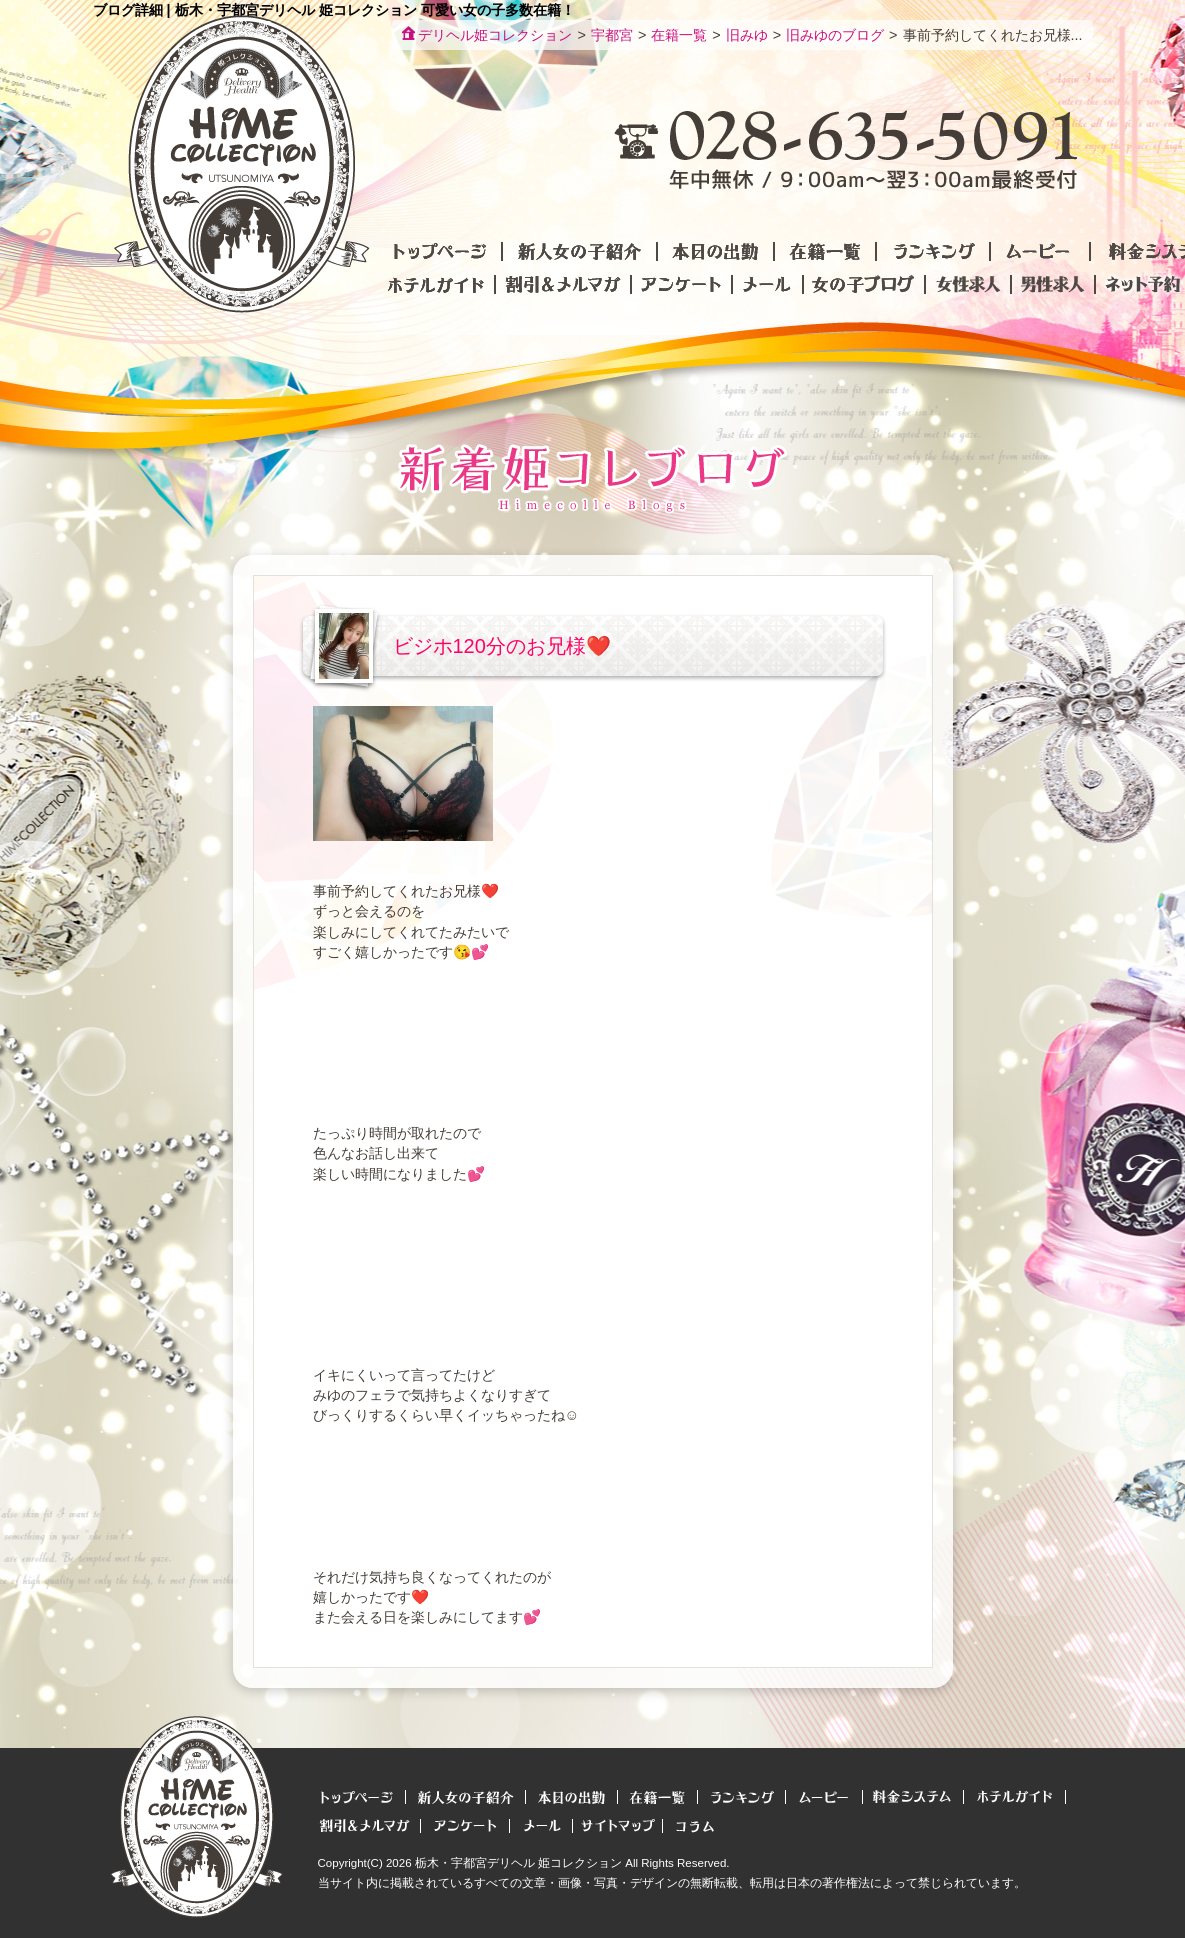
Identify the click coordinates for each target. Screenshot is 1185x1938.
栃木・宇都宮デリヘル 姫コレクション (518, 1863)
